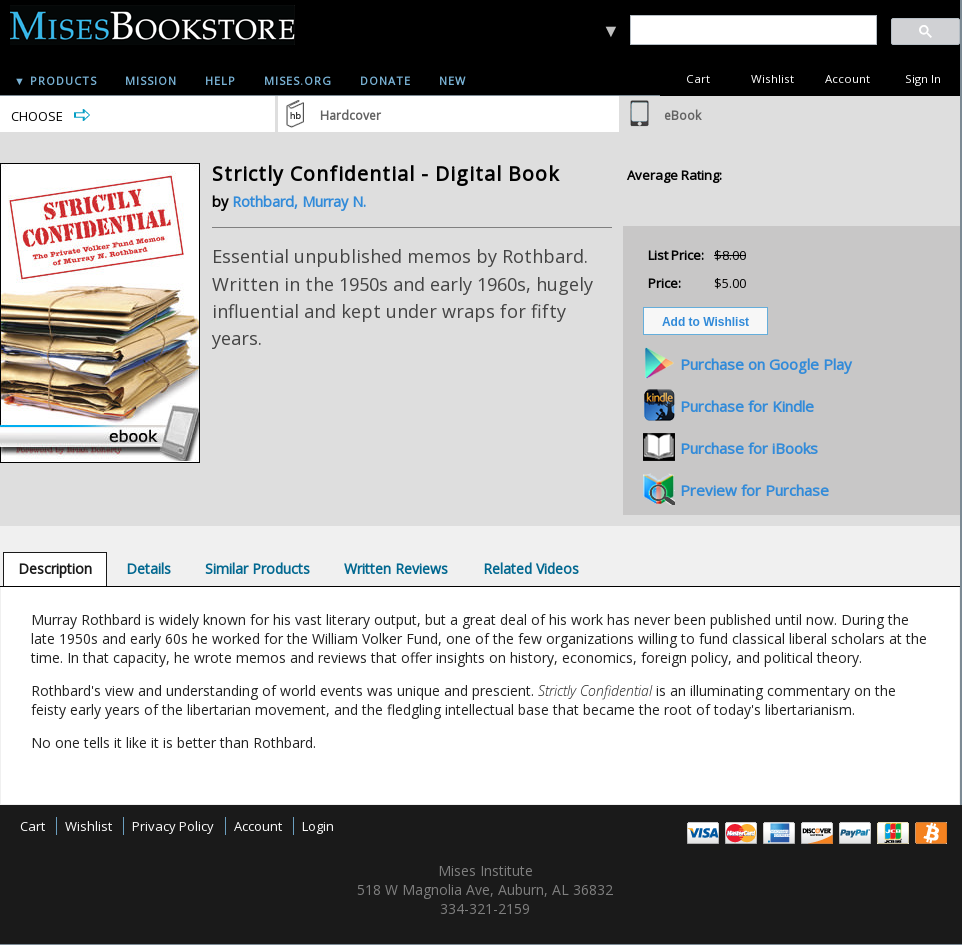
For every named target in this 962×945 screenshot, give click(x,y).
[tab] (55, 568)
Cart (698, 78)
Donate (385, 80)
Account (847, 78)
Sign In (923, 78)
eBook (682, 115)
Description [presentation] (55, 568)
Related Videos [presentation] (531, 568)
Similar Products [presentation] (257, 568)
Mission (151, 80)
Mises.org (298, 80)
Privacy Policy (173, 826)
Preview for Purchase (754, 490)
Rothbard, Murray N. (299, 201)
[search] (752, 30)
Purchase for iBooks (749, 448)
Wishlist (772, 78)
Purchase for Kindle (747, 406)
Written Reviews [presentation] (396, 568)
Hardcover (350, 115)
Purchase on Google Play (766, 364)
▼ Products (55, 80)
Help (220, 80)
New (452, 80)
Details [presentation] (148, 568)
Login (318, 826)
